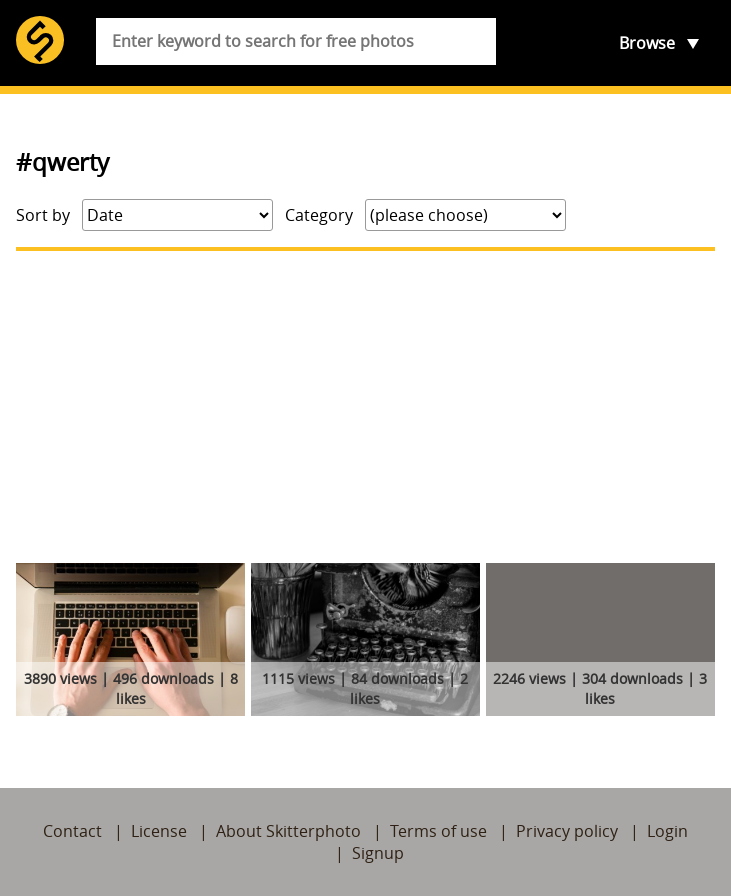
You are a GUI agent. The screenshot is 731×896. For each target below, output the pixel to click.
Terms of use (438, 831)
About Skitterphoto (288, 831)
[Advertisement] (365, 407)
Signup (378, 853)
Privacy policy (567, 831)
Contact (72, 831)
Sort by (43, 215)
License (159, 831)
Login (667, 831)
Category (319, 215)
